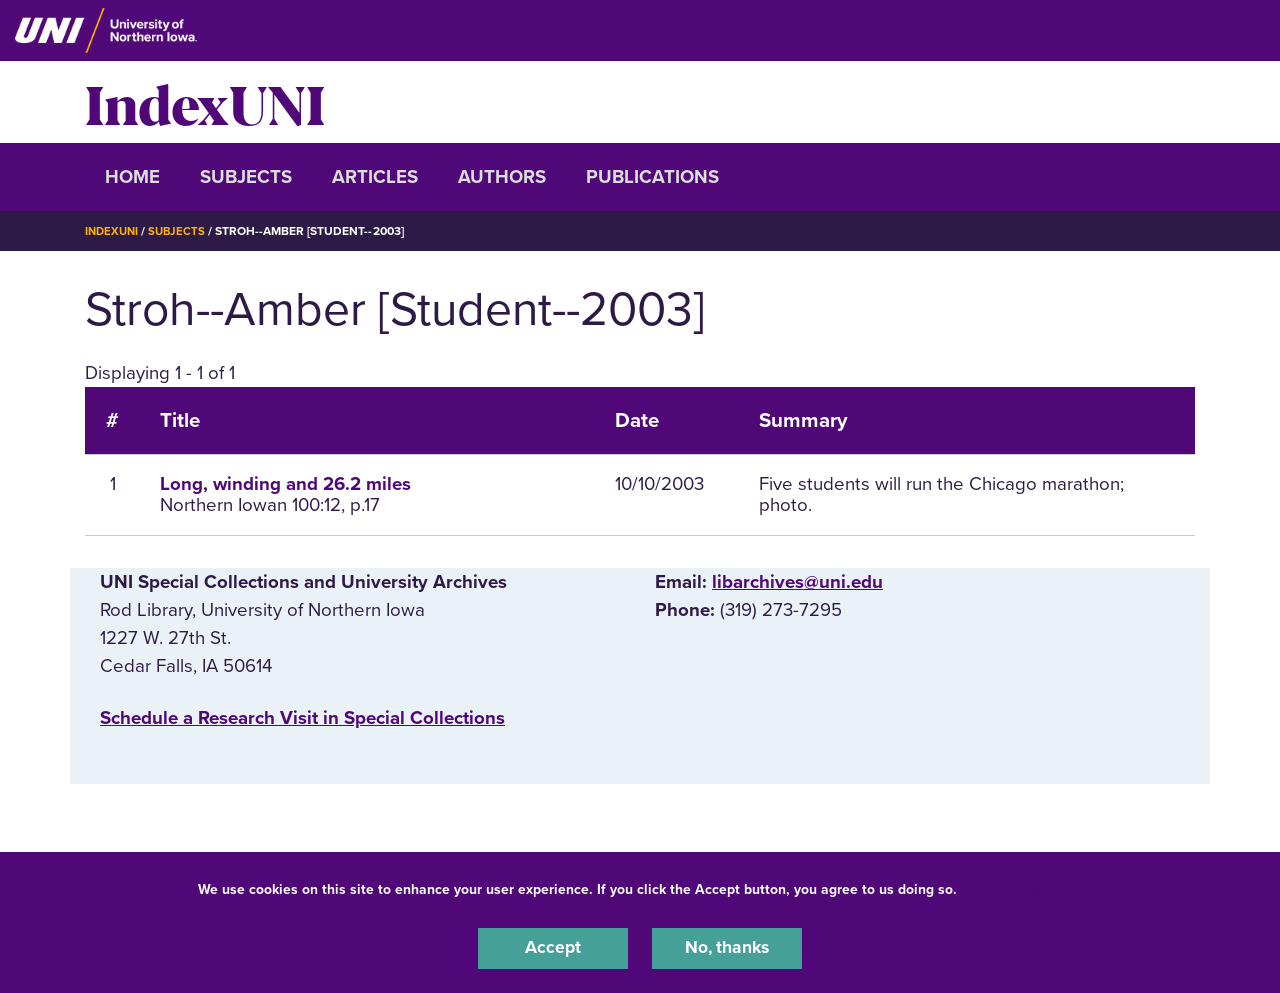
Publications (652, 177)
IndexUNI (205, 102)
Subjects (246, 177)
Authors (502, 177)
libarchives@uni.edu (797, 582)
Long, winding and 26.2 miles (285, 484)
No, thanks (727, 947)
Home (132, 177)
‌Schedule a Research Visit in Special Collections (302, 718)
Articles (375, 177)
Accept (553, 947)
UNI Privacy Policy (1024, 886)
